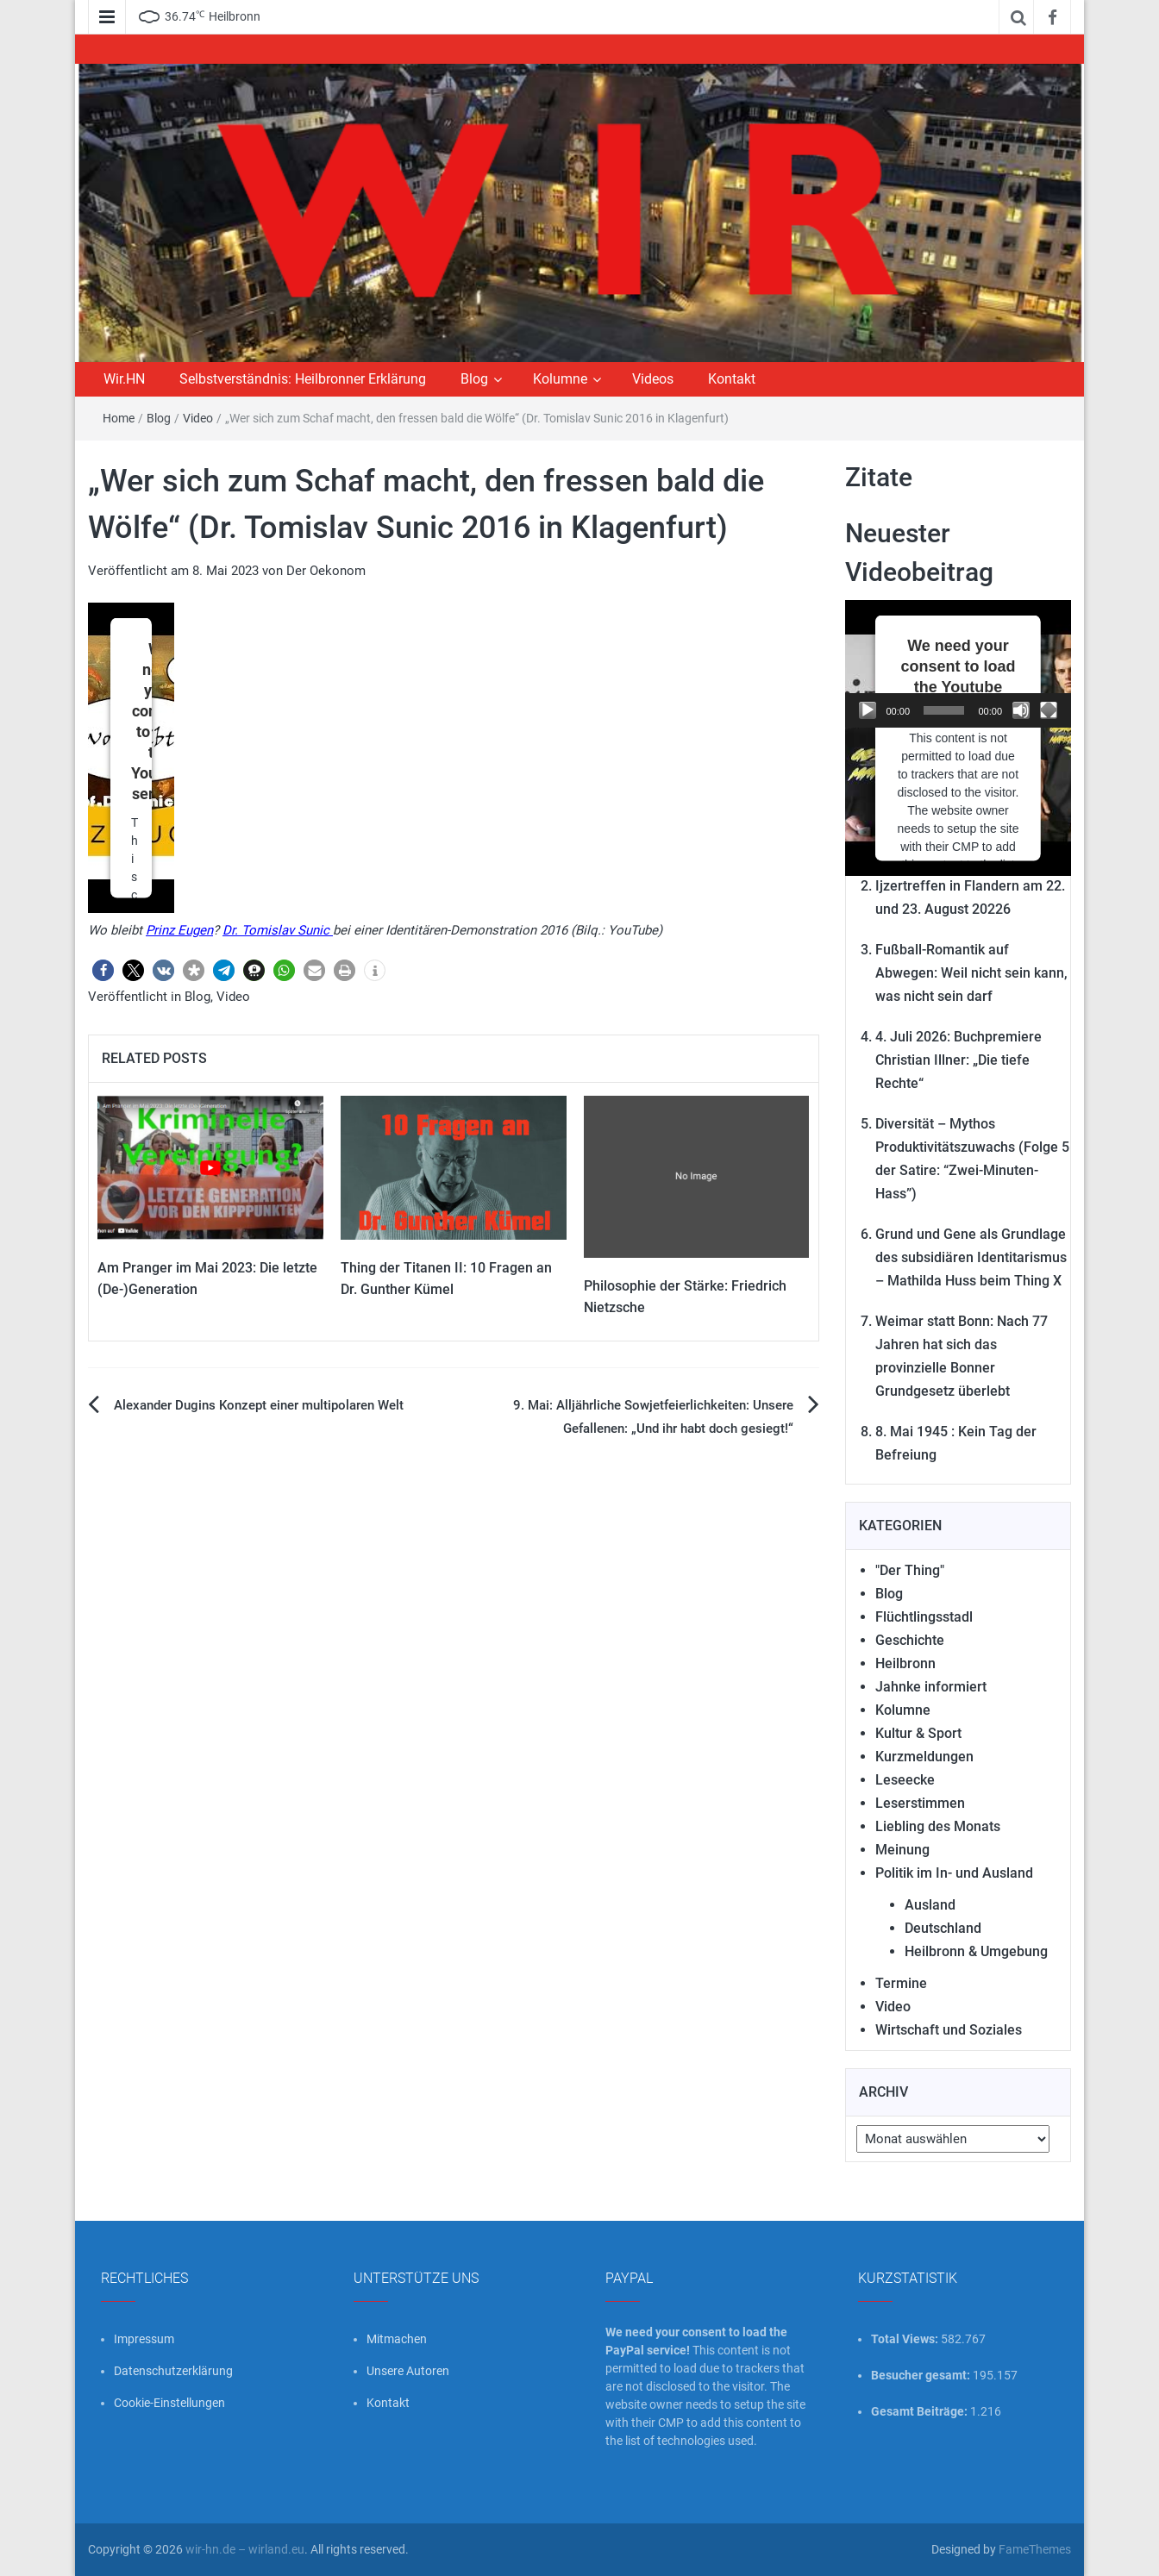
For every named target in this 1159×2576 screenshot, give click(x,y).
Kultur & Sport (918, 1733)
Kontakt (731, 379)
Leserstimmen (920, 1803)
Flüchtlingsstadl (924, 1617)
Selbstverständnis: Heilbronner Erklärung (302, 379)
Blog (474, 379)
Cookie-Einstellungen (169, 2403)
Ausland (930, 1905)
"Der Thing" (909, 1570)
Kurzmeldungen (924, 1756)
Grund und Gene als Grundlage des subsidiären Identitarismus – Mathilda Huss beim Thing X (971, 1257)
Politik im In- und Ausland (954, 1873)
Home (119, 418)
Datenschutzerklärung (173, 2371)
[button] (103, 970)
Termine (901, 1983)
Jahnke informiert (931, 1687)
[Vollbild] (1048, 710)
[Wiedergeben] (867, 710)
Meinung (902, 1849)
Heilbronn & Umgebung (976, 1951)
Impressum (144, 2339)
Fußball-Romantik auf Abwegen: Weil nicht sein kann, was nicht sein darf (971, 972)
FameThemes (1035, 2549)
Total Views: (906, 2339)
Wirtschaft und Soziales (948, 2030)
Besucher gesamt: (922, 2375)
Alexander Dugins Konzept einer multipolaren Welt (259, 1405)
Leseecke (905, 1780)
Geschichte (909, 1640)
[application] (958, 664)
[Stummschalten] (1021, 710)
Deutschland (943, 1928)
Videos (652, 379)
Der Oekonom (326, 570)
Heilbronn (905, 1663)
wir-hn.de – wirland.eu (244, 2549)
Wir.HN (124, 379)
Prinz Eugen (179, 930)
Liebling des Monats (937, 1826)
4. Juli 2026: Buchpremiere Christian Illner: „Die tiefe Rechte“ (958, 1060)
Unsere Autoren (407, 2371)
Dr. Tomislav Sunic (277, 930)
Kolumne (560, 379)
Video (198, 418)
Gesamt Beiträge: (920, 2411)
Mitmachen (396, 2339)
